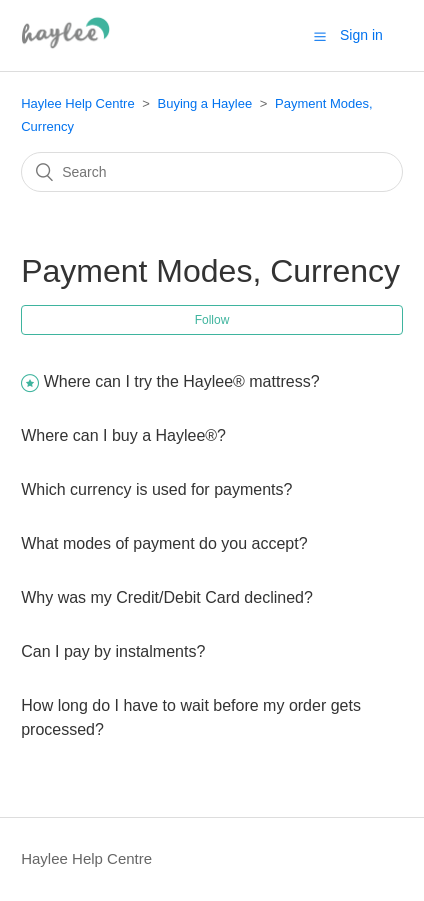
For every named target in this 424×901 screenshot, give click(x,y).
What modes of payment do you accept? (164, 543)
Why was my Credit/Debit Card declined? (167, 597)
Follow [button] (212, 320)
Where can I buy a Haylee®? (123, 435)
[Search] (212, 172)
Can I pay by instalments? (113, 651)
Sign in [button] (361, 35)
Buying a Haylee (204, 103)
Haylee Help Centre (77, 103)
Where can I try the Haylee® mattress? (182, 381)
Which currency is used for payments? (156, 489)
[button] (320, 36)
